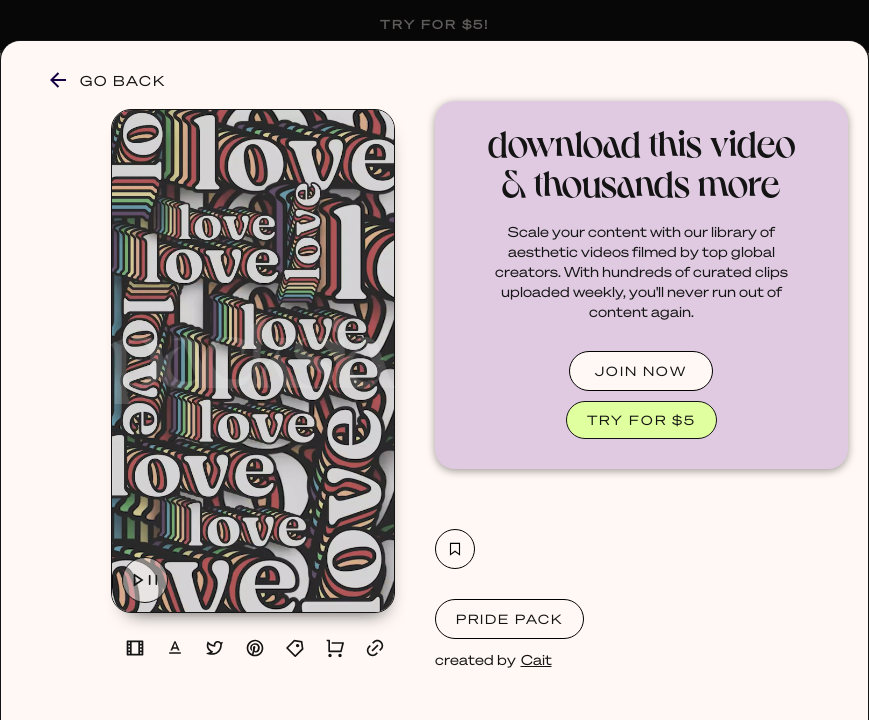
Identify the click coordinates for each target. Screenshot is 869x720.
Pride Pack (509, 618)
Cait (536, 659)
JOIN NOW (641, 370)
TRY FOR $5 (641, 419)
